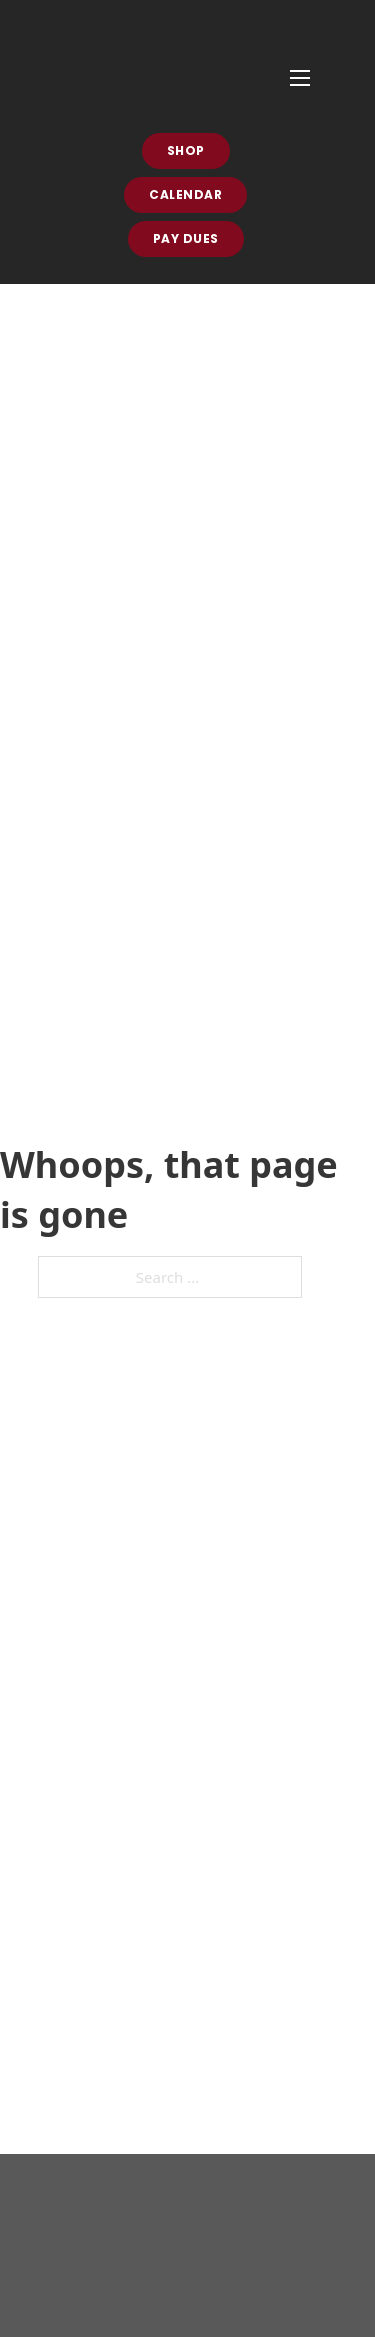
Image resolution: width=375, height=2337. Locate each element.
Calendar (185, 194)
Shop (186, 150)
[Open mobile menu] (300, 78)
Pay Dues (186, 238)
